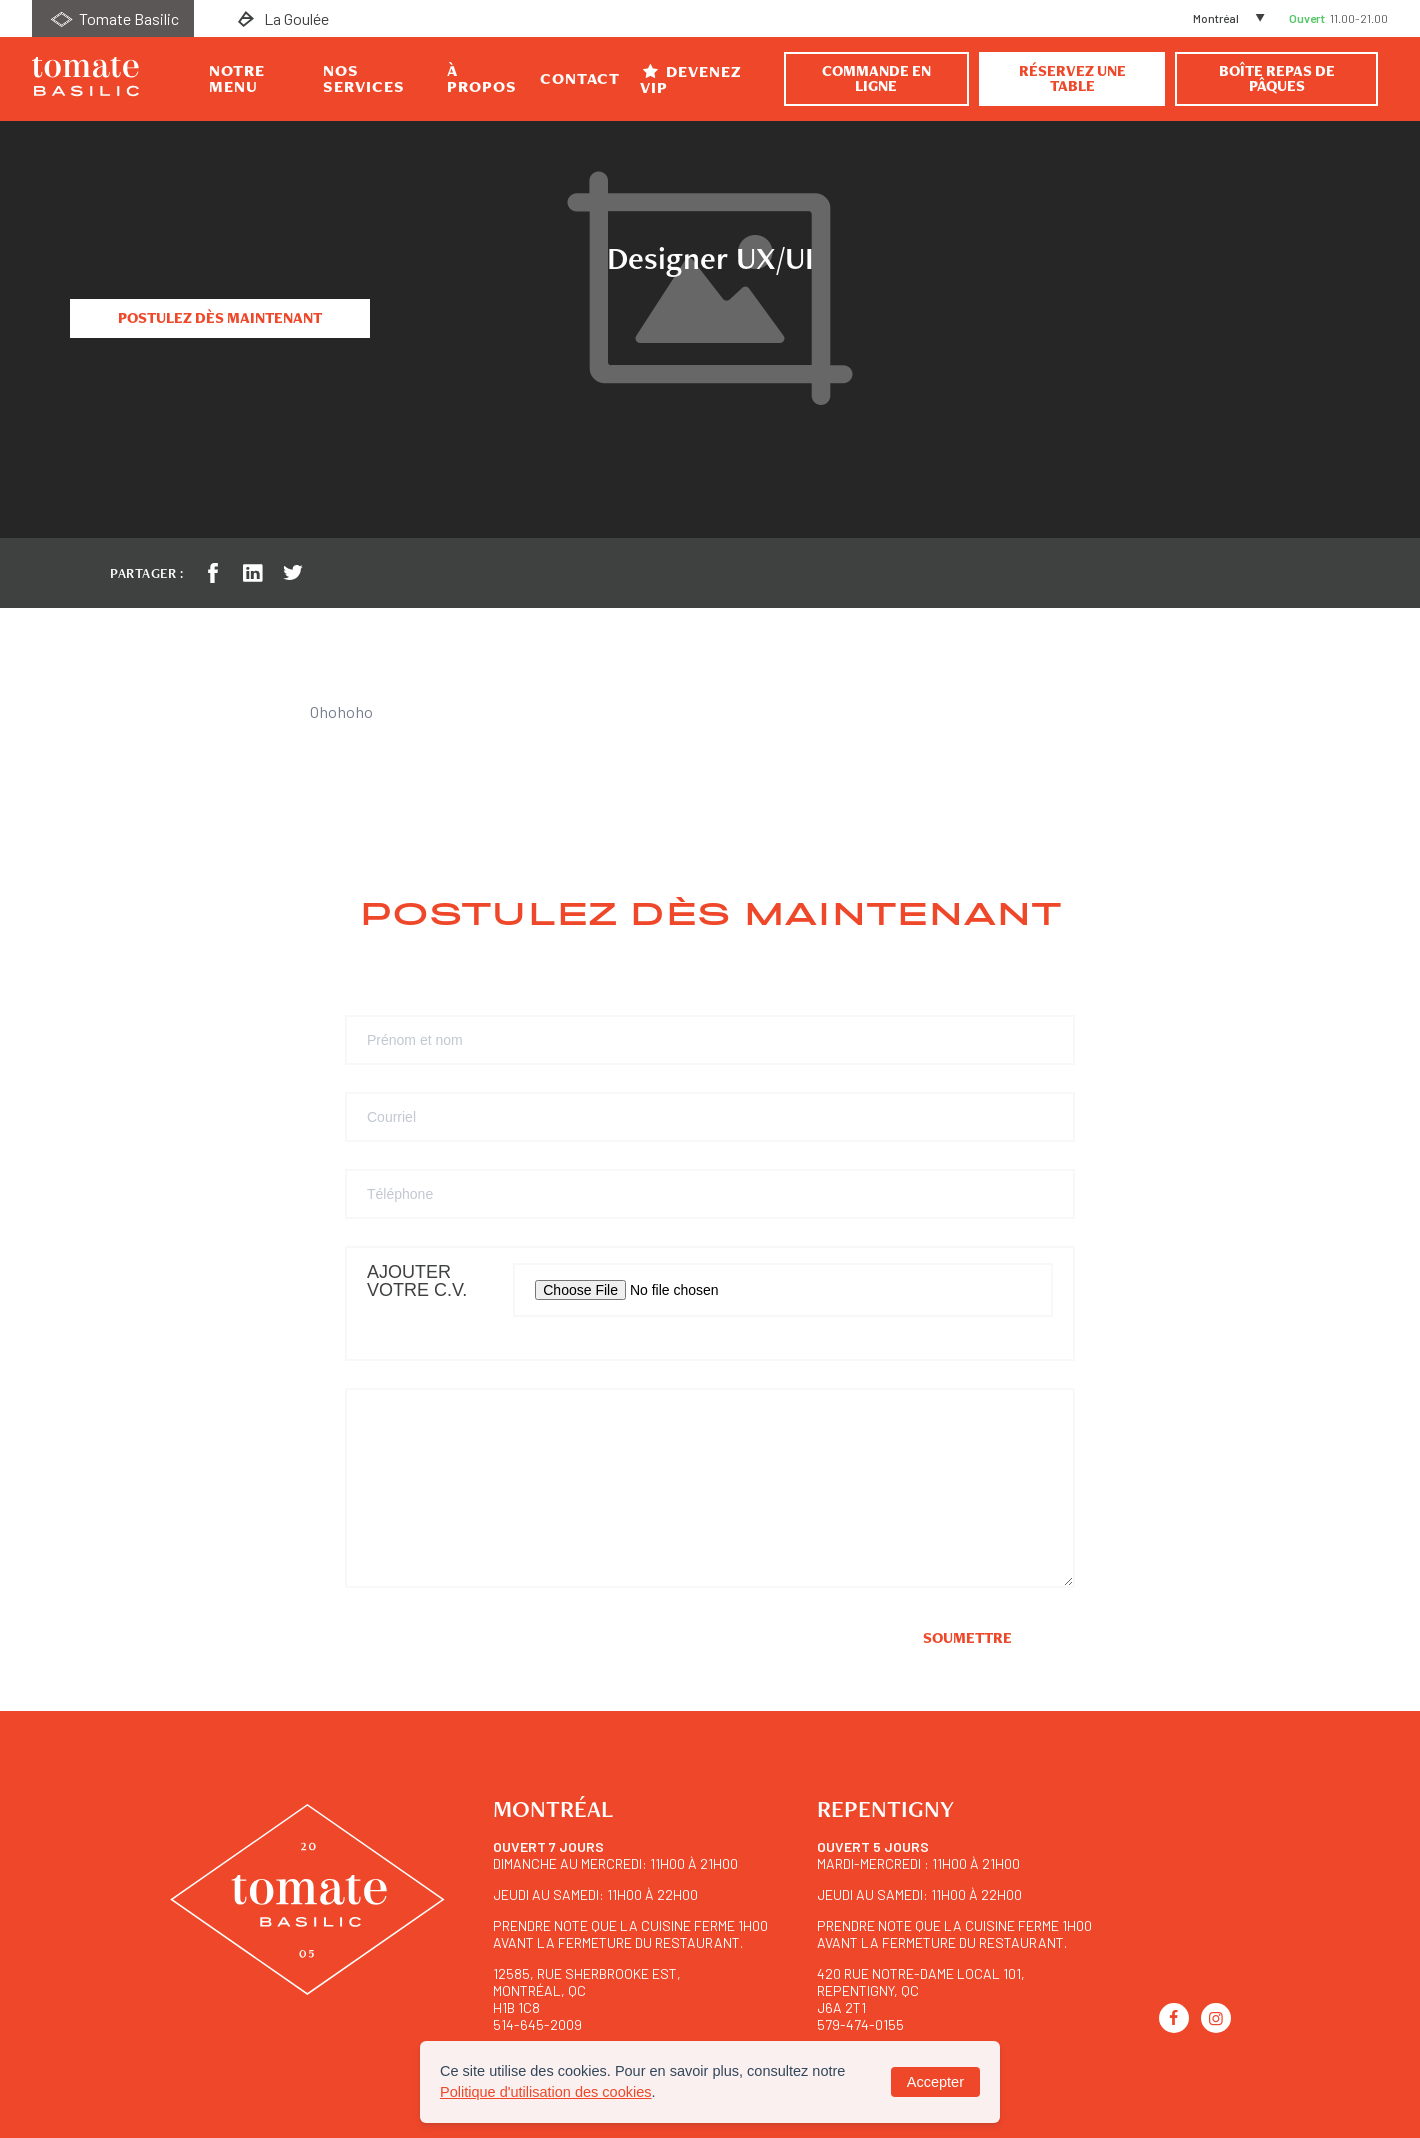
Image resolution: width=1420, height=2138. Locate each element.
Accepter (935, 2082)
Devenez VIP (691, 79)
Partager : (146, 573)
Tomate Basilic (113, 18)
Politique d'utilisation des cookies (546, 2092)
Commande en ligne (876, 78)
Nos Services (364, 79)
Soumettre (967, 1638)
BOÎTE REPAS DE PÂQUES (1277, 78)
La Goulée (281, 18)
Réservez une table (1072, 78)
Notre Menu (237, 79)
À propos (482, 79)
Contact (580, 79)
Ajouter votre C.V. (417, 1281)
